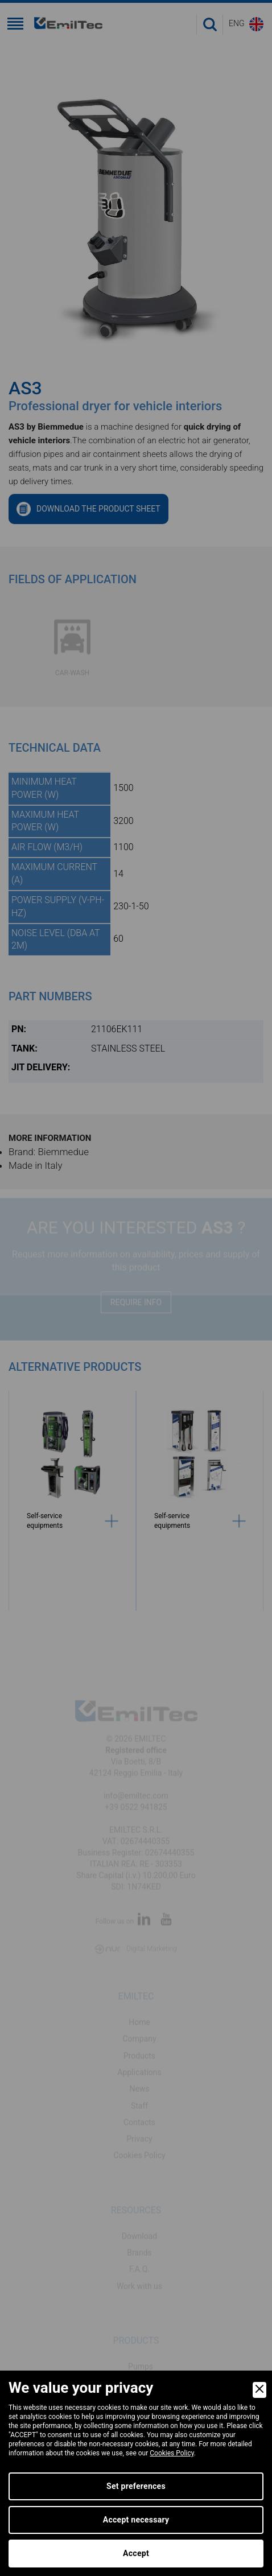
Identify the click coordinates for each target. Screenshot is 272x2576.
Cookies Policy (172, 2453)
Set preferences (136, 2486)
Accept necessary (136, 2519)
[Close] (259, 2390)
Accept (136, 2553)
